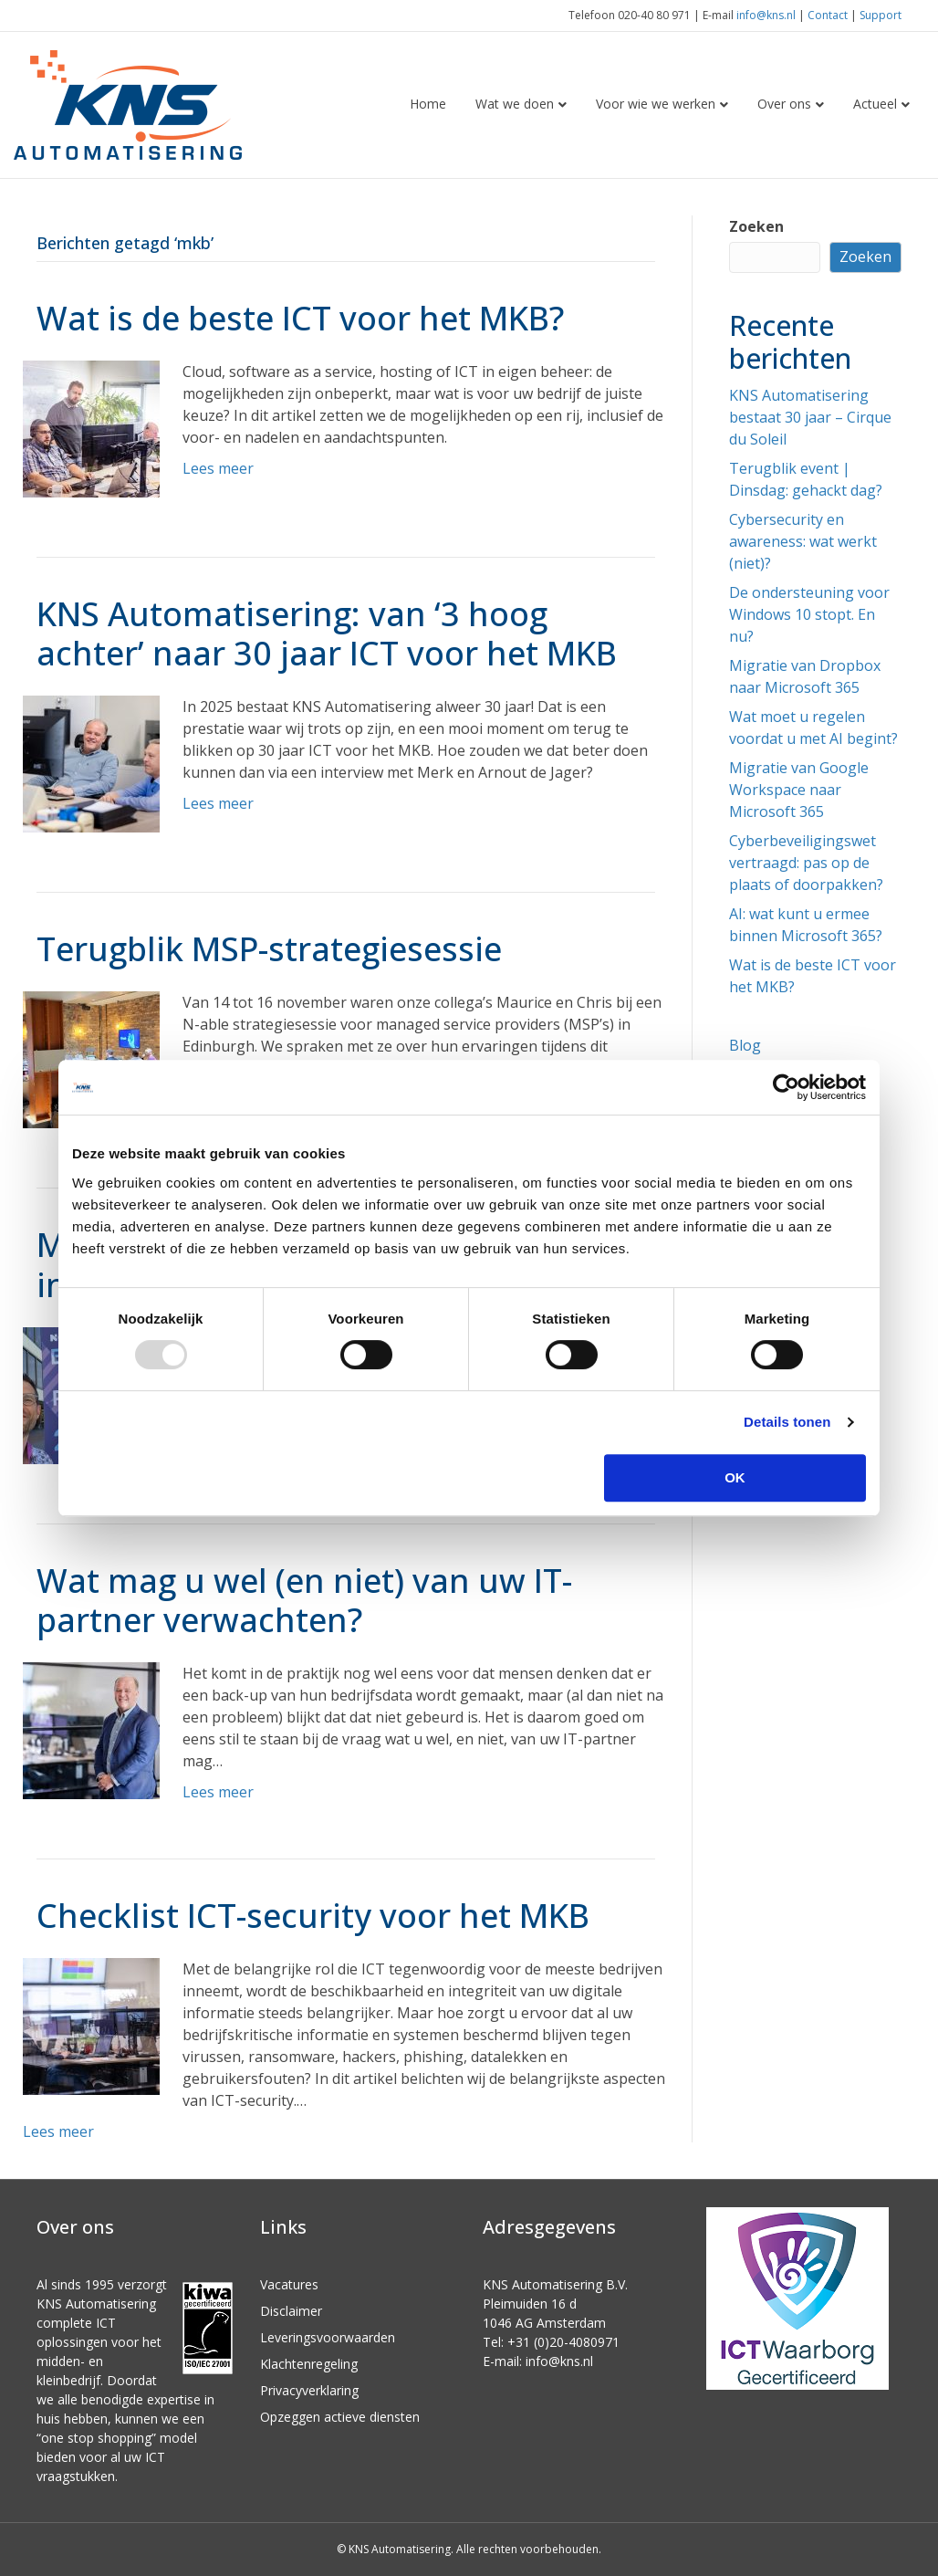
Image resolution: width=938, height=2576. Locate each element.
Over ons (784, 103)
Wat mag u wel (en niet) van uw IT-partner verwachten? (304, 1600)
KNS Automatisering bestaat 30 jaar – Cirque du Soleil (810, 417)
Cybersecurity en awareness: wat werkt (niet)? (803, 541)
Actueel (875, 103)
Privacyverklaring (309, 2390)
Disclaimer (291, 2310)
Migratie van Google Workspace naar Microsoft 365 (799, 790)
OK (734, 1477)
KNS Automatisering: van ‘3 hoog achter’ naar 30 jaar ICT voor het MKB (326, 633)
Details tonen (787, 1421)
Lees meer (218, 468)
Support (881, 15)
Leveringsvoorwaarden (327, 2337)
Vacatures (289, 2284)
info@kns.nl (766, 15)
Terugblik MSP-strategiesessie (269, 949)
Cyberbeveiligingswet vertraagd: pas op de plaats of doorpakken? (806, 863)
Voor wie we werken (655, 103)
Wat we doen (514, 103)
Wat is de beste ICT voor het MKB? (300, 318)
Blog (745, 1045)
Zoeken (756, 226)
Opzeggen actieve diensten (340, 2416)
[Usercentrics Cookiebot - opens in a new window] (786, 1087)
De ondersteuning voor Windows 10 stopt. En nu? (809, 614)
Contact (828, 15)
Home (428, 103)
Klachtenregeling (309, 2363)
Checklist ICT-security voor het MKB (312, 1915)
